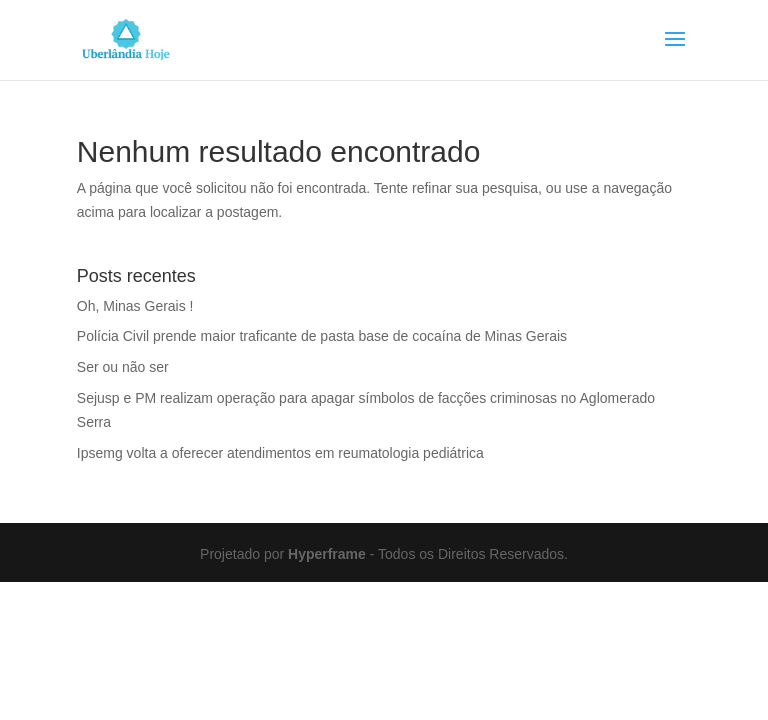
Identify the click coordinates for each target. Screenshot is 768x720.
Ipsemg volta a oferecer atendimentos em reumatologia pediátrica (280, 453)
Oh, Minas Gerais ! (135, 306)
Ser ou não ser (123, 367)
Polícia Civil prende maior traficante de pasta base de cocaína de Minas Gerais (322, 336)
